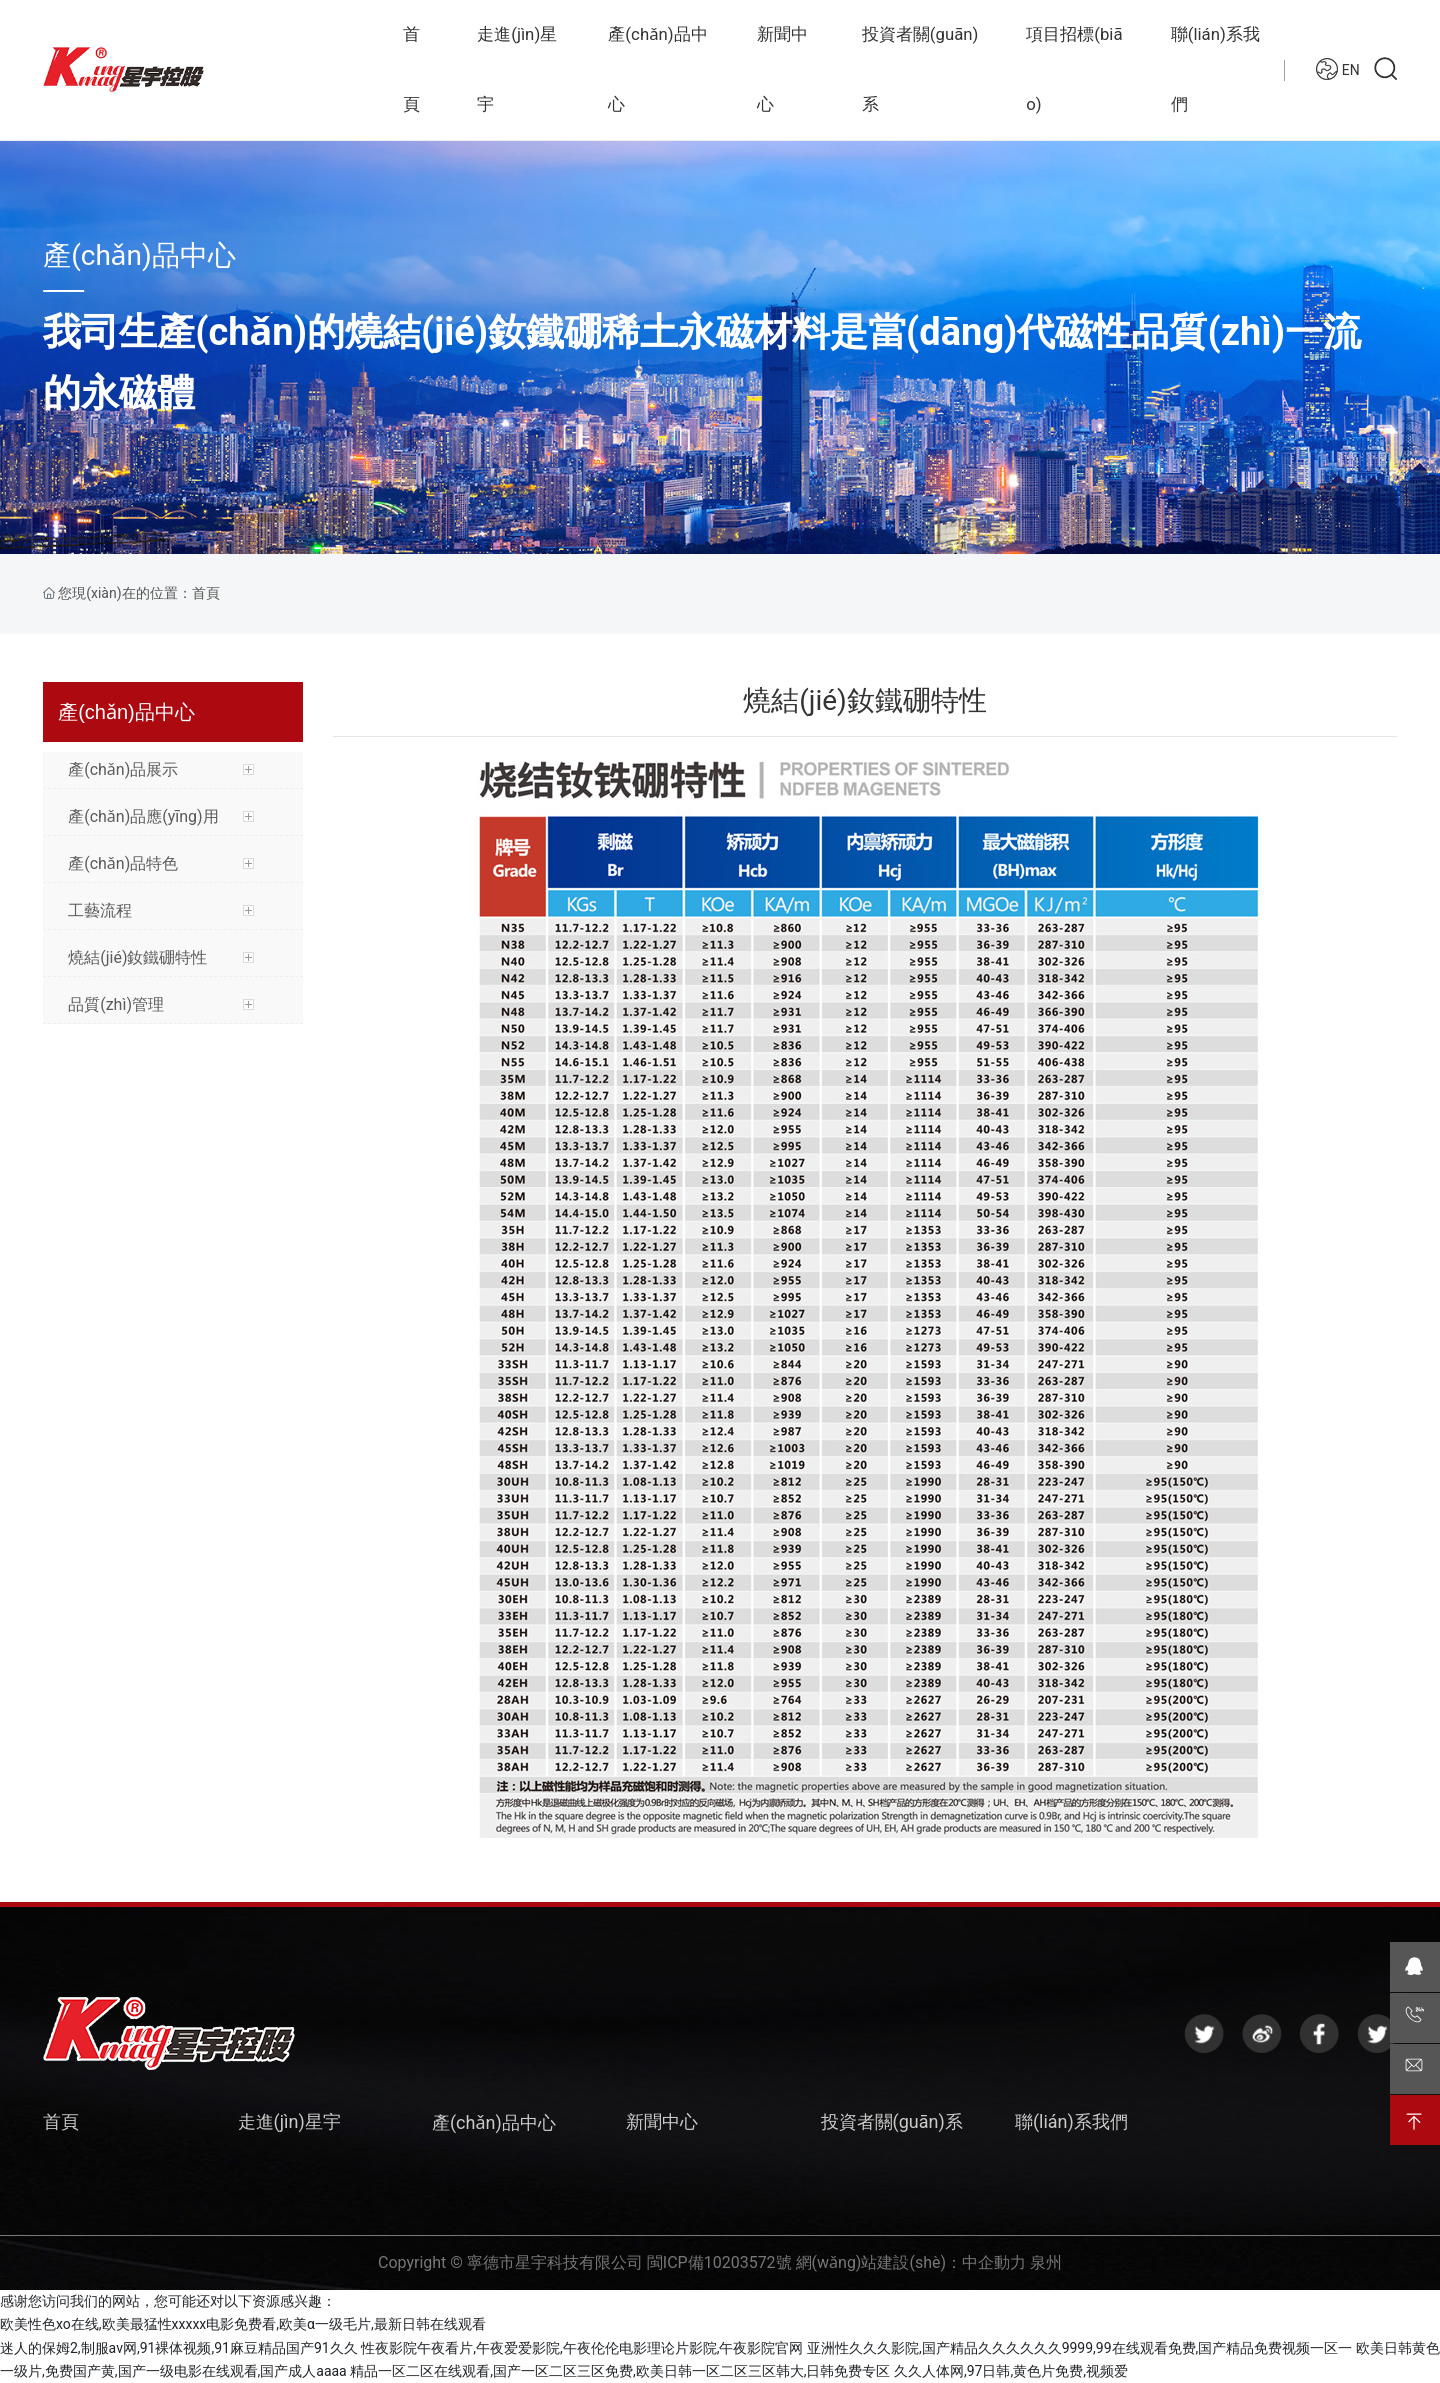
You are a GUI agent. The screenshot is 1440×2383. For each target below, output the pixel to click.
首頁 (61, 2121)
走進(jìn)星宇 (289, 2121)
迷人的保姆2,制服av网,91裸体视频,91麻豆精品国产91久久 (179, 2348)
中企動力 (994, 2262)
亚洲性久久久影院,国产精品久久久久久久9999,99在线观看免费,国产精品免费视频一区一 (1079, 2348)
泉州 (1046, 2262)
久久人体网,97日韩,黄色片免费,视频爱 (1011, 2371)
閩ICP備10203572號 (719, 2262)
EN (1337, 99)
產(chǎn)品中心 (139, 255)
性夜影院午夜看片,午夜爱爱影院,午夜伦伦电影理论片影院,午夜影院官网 (582, 2348)
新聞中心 (662, 2121)
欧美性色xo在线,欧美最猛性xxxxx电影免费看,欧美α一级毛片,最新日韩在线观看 (243, 2324)
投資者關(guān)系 (892, 2121)
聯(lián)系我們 (1071, 2121)
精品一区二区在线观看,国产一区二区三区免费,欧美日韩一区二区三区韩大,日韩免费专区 (620, 2371)
